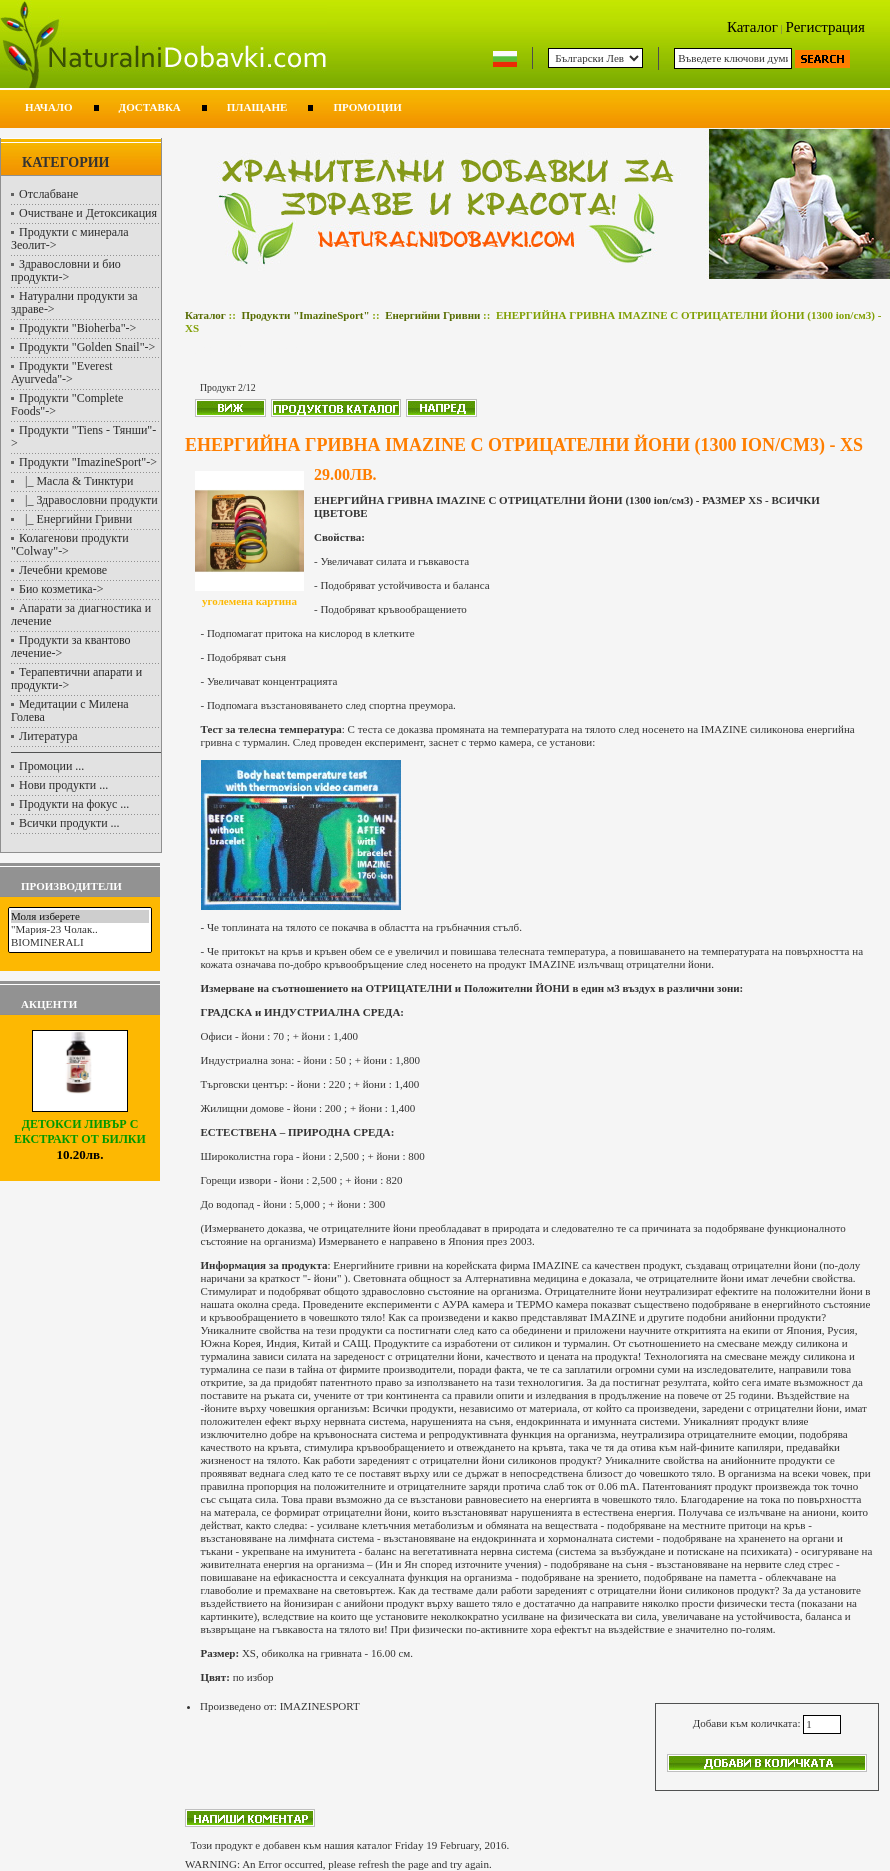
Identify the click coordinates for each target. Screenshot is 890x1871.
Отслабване (48, 194)
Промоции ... (51, 766)
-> (88, 462)
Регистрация (826, 27)
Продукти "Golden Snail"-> (87, 347)
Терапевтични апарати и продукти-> (76, 678)
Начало (49, 107)
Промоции (367, 107)
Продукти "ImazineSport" (305, 315)
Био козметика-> (61, 589)
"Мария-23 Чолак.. (80, 929)
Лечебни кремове (63, 570)
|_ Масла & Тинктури (76, 481)
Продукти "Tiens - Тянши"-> (83, 436)
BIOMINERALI (80, 942)
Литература (48, 736)
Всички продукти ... (69, 823)
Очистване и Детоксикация (88, 213)
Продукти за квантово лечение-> (71, 646)
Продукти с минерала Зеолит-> (70, 238)
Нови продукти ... (63, 785)
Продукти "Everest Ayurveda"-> (62, 372)
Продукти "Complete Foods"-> (67, 404)
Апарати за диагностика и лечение (81, 614)
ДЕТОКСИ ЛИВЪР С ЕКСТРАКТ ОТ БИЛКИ (80, 1126)
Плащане (257, 107)
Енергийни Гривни (432, 315)
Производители (71, 886)
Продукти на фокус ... (74, 804)
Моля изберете (80, 916)
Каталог (752, 27)
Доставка (150, 107)
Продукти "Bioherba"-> (77, 328)
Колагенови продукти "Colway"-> (70, 544)
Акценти (49, 1004)
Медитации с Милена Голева (70, 710)
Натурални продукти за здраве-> (74, 302)
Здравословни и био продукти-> (66, 270)
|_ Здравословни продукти (88, 500)
